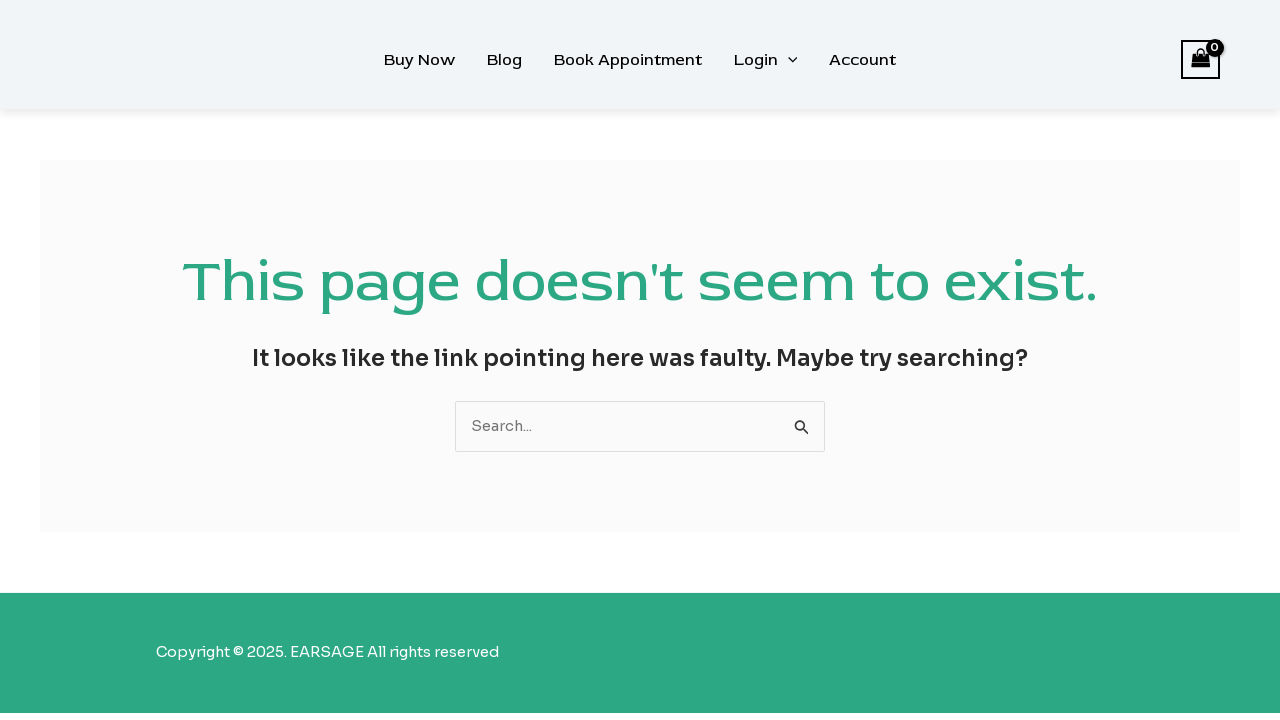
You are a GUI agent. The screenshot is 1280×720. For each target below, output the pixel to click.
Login (766, 60)
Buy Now (419, 60)
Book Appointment (628, 60)
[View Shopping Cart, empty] (1201, 59)
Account (862, 60)
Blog (504, 60)
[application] (788, 60)
